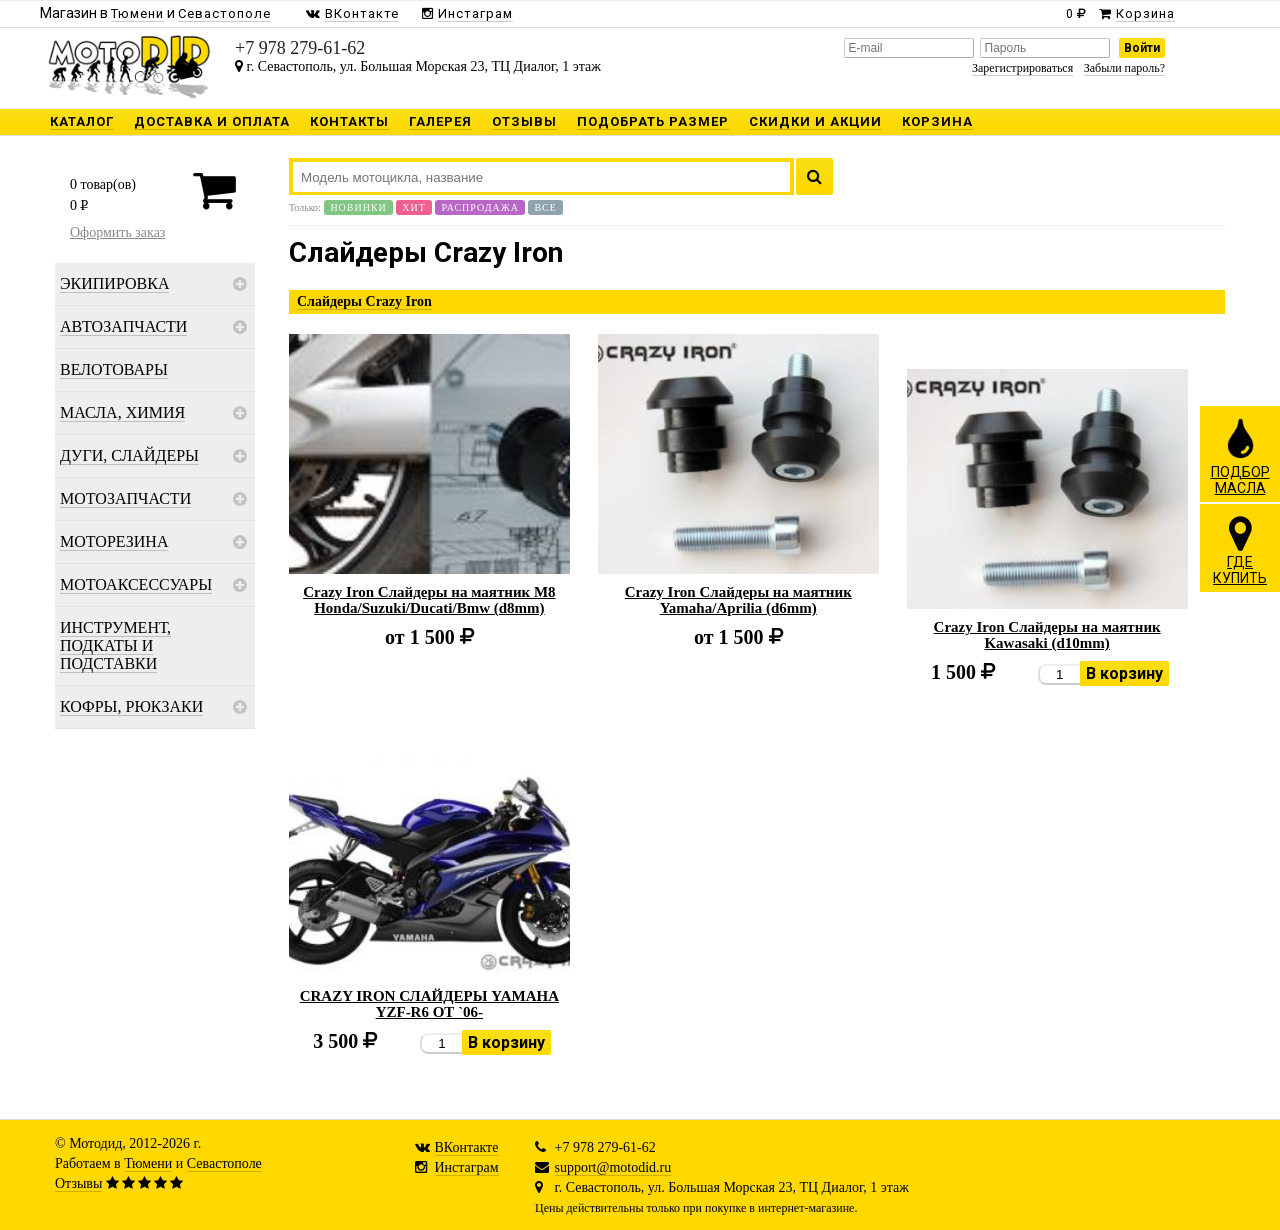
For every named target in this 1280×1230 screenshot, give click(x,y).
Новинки (358, 207)
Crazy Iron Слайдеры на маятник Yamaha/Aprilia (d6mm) (738, 600)
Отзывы (78, 1183)
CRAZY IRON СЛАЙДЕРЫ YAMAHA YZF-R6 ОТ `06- (429, 1004)
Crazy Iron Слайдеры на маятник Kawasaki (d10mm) (1047, 635)
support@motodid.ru (613, 1167)
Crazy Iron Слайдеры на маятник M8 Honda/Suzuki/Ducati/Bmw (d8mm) (429, 600)
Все (545, 207)
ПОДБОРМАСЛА (1240, 456)
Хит (414, 207)
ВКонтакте (467, 1147)
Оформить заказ (117, 232)
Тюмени (148, 1163)
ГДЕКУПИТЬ (1240, 550)
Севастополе (224, 1163)
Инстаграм (467, 1167)
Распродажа (480, 207)
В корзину (1124, 673)
